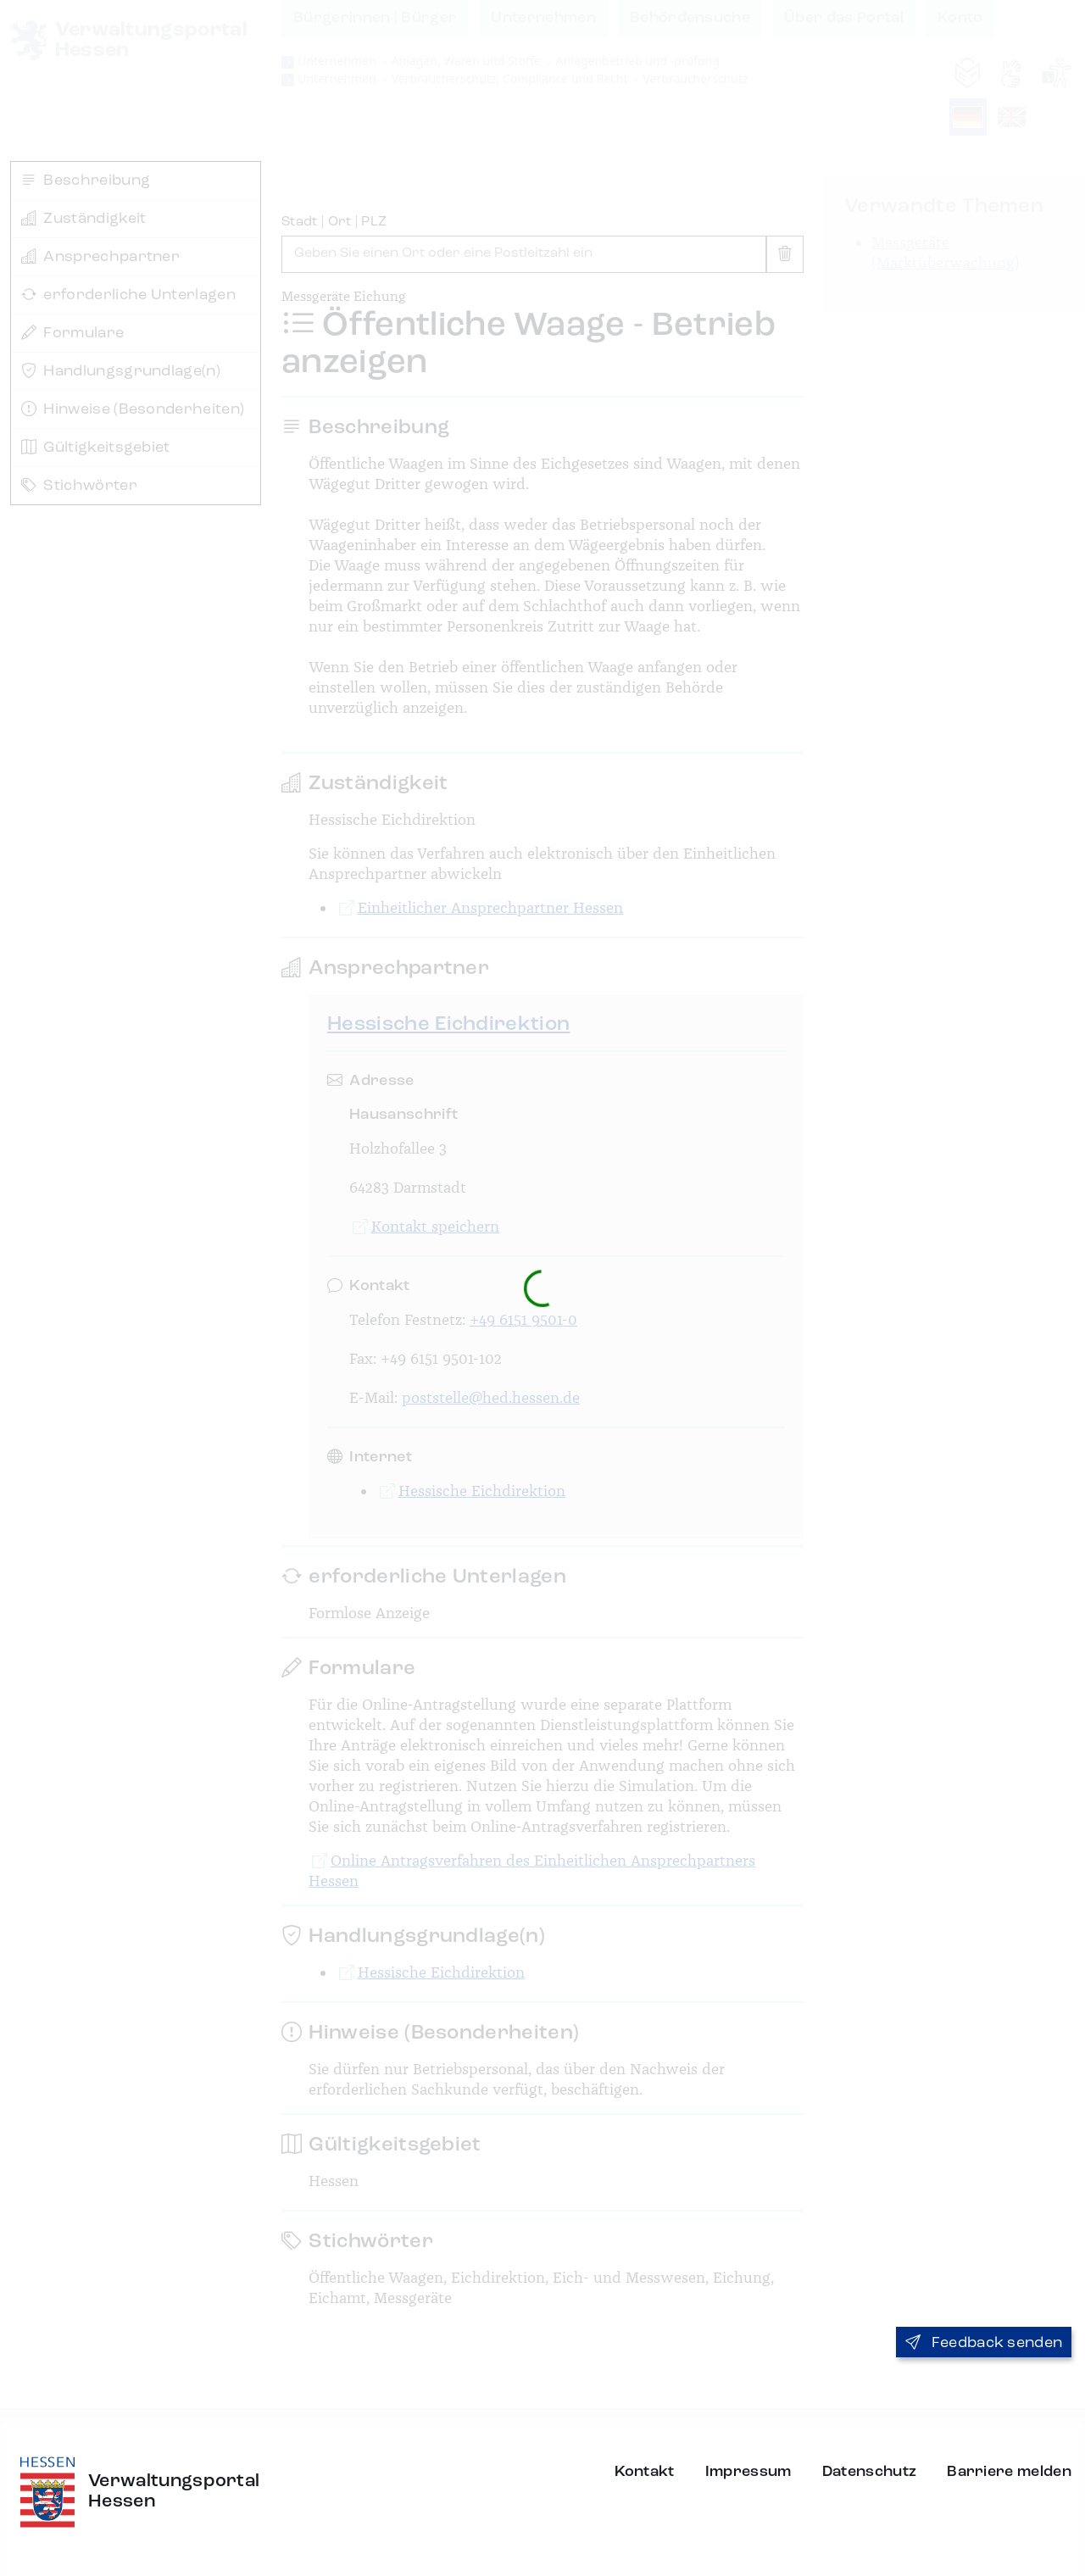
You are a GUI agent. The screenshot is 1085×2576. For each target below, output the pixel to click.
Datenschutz (869, 2471)
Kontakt (645, 2471)
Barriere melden (1009, 2471)
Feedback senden (983, 2343)
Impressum (748, 2471)
